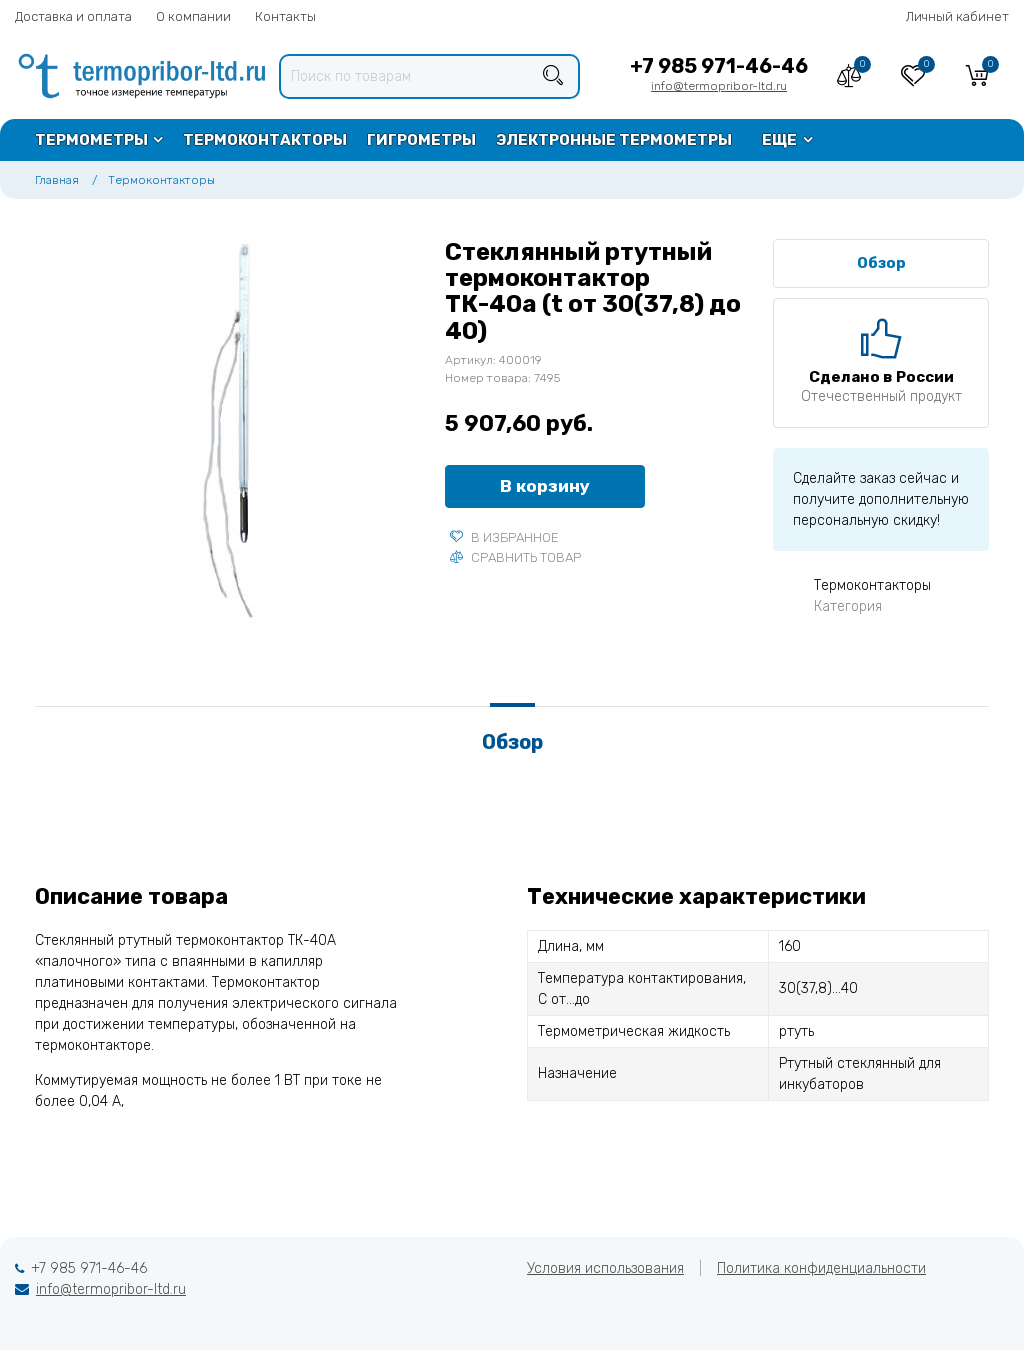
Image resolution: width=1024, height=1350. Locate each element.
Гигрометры (421, 140)
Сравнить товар (515, 557)
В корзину (545, 486)
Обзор (881, 263)
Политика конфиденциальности (821, 1268)
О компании (193, 16)
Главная (57, 180)
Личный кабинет (957, 16)
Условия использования (605, 1268)
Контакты (285, 16)
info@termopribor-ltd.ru (719, 86)
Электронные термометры (614, 140)
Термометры (91, 140)
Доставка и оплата (73, 16)
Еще (779, 140)
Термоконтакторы (265, 140)
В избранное (504, 537)
